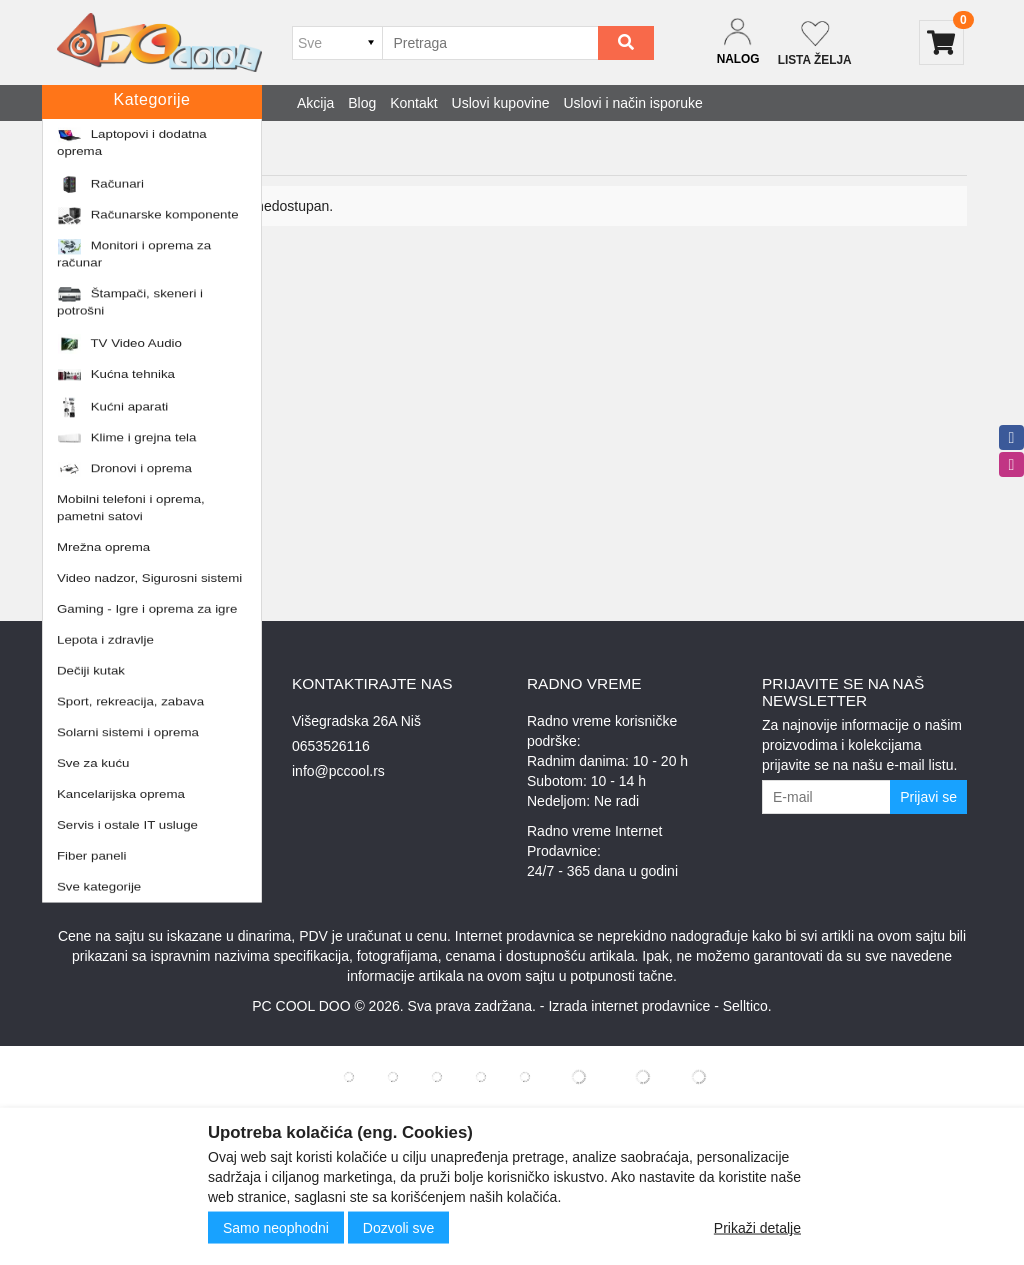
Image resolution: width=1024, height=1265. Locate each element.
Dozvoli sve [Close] (399, 1228)
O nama (82, 771)
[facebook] (1011, 437)
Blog (362, 103)
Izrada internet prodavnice (629, 1006)
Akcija (315, 103)
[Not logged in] (815, 43)
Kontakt (413, 103)
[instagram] (1011, 464)
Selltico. (747, 1006)
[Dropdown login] (738, 43)
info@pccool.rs (338, 771)
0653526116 (331, 746)
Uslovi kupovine (501, 103)
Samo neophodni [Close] (276, 1228)
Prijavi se (928, 797)
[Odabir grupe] (337, 43)
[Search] (626, 43)
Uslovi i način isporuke (633, 103)
